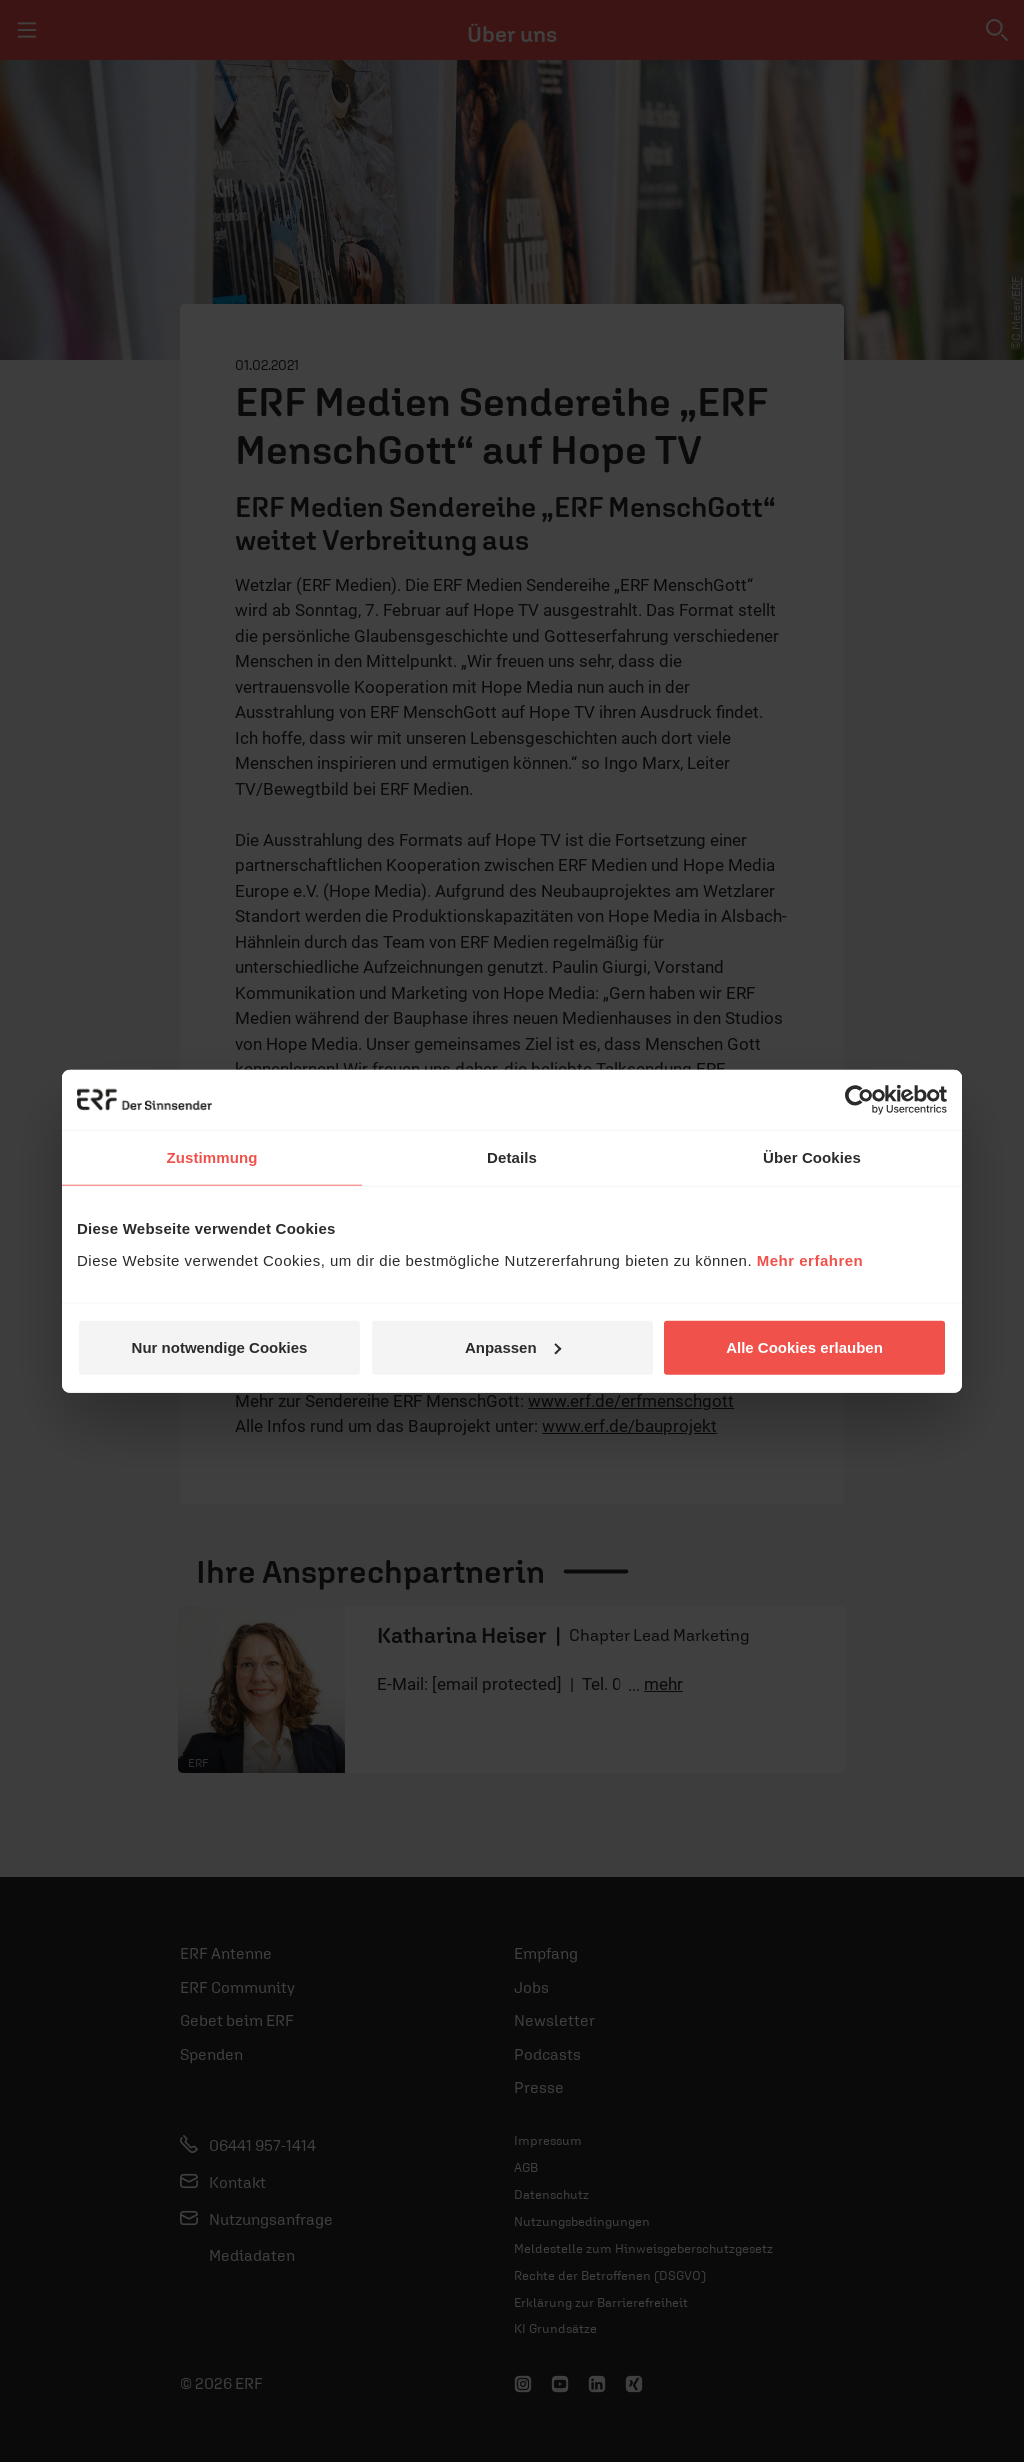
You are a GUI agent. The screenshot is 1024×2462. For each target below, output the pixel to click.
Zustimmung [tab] (212, 1157)
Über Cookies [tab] (812, 1157)
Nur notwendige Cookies (220, 1346)
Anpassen (513, 1346)
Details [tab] (512, 1157)
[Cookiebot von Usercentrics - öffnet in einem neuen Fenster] (859, 1100)
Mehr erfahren (810, 1259)
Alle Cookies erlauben (804, 1346)
